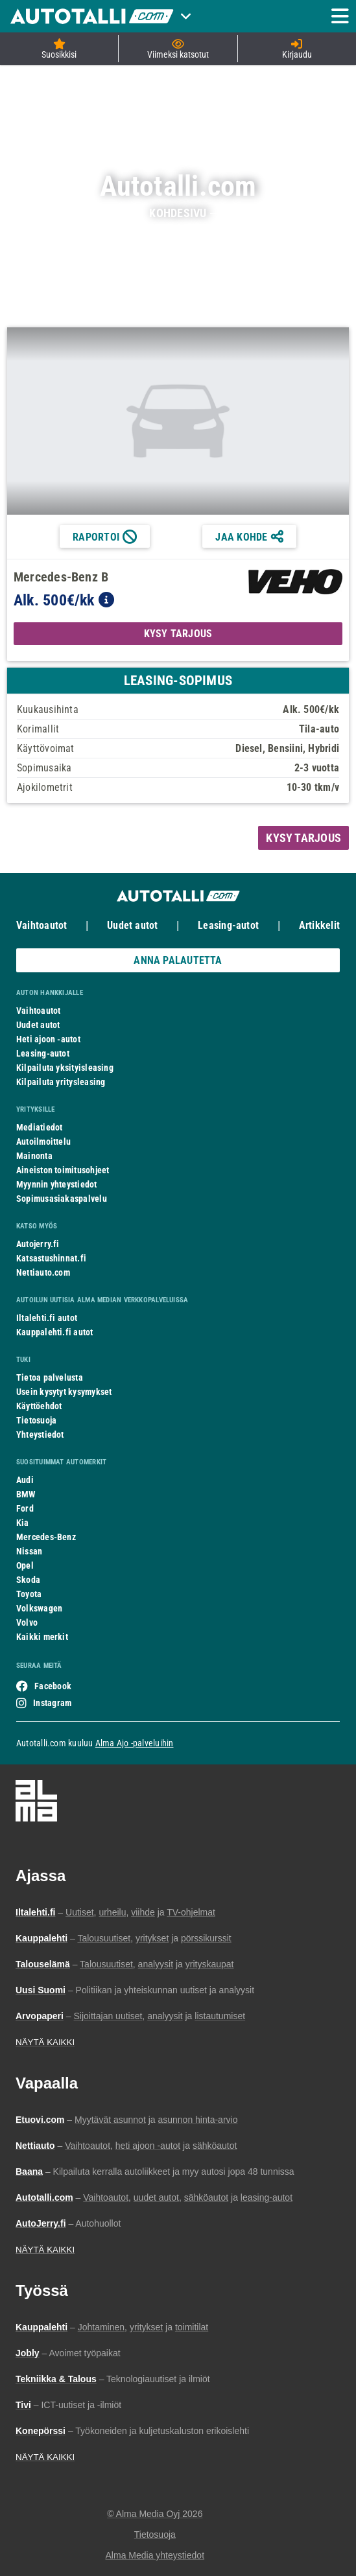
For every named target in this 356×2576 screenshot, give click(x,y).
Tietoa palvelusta (49, 1377)
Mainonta (34, 1156)
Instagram (52, 1703)
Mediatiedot (39, 1127)
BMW (26, 1494)
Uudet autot (132, 925)
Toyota (29, 1594)
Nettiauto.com (43, 1272)
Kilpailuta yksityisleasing (64, 1067)
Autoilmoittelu (43, 1141)
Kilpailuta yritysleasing (60, 1082)
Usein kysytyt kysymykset (64, 1392)
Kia (22, 1522)
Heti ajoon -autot (48, 1039)
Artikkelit (319, 925)
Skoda (28, 1580)
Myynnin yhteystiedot (56, 1184)
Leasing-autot (228, 925)
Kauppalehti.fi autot (54, 1332)
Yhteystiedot (40, 1434)
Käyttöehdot (39, 1406)
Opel (25, 1565)
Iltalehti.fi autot (46, 1318)
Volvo (27, 1622)
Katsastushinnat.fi (51, 1258)
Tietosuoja (36, 1420)
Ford (25, 1508)
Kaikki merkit (42, 1637)
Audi (25, 1480)
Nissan (29, 1551)
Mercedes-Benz (46, 1537)
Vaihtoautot (41, 925)
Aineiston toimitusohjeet (62, 1170)
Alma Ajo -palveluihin (134, 1743)
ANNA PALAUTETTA (178, 960)
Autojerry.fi (38, 1244)
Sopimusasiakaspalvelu (61, 1198)
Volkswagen (39, 1608)
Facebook (52, 1686)
